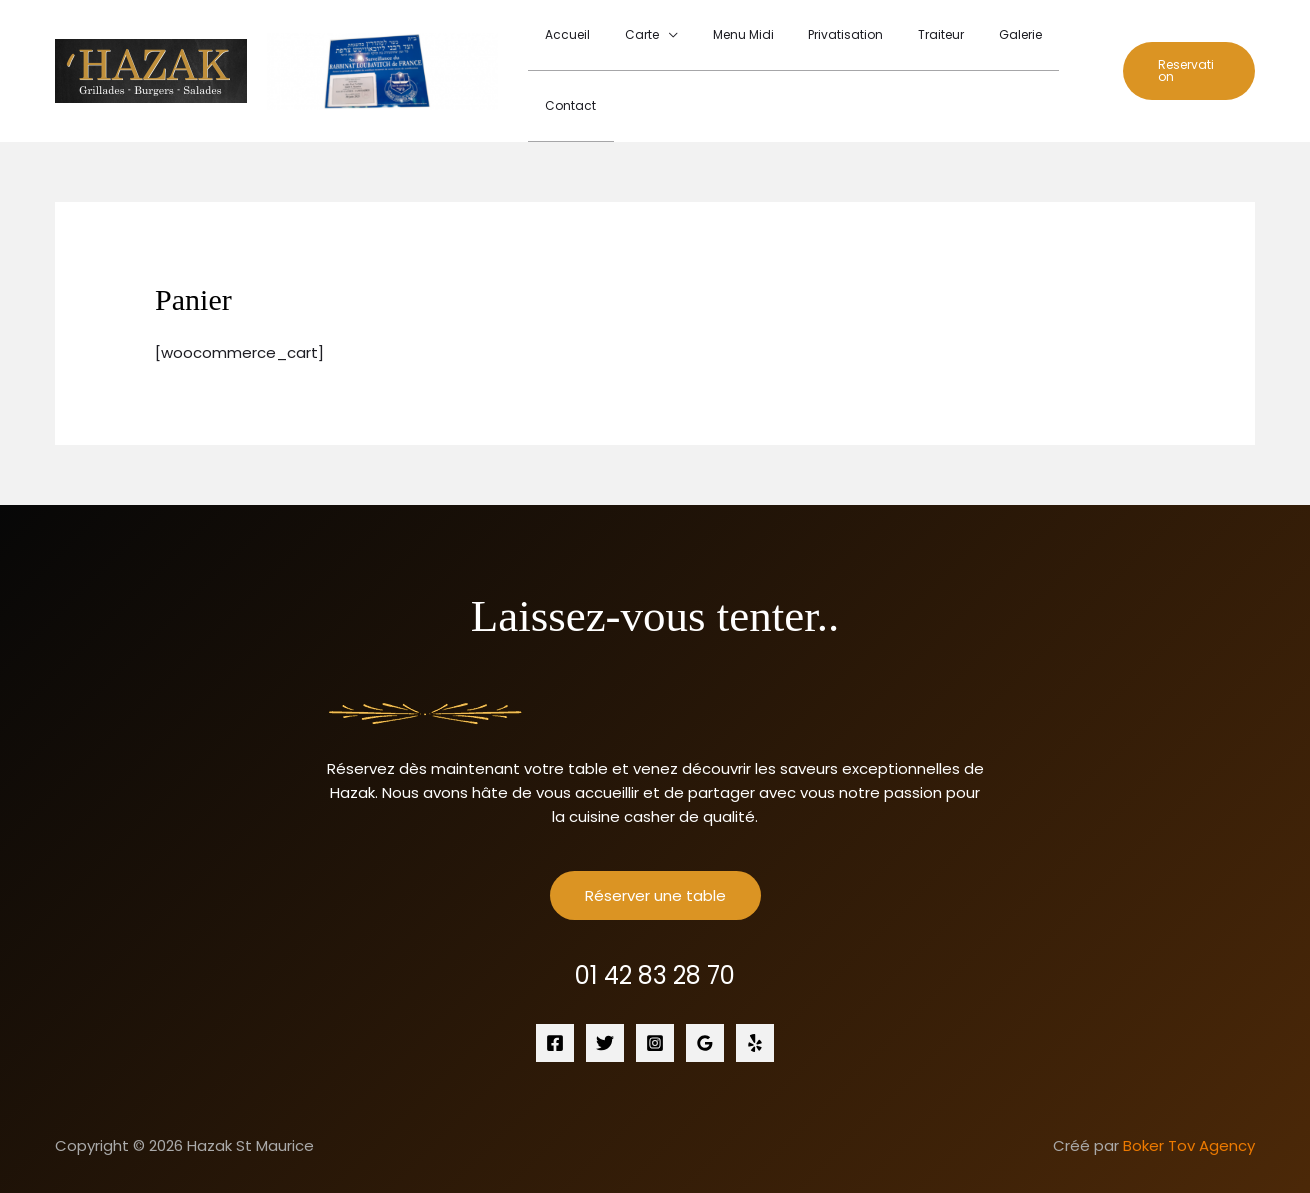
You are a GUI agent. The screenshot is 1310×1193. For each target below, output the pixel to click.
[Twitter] (605, 995)
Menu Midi (739, 46)
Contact (1055, 46)
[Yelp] (755, 995)
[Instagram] (655, 995)
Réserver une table (655, 847)
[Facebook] (555, 995)
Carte (649, 46)
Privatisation (831, 46)
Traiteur (916, 46)
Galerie (984, 46)
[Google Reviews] (705, 995)
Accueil (585, 46)
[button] (1184, 47)
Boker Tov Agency (1189, 1097)
